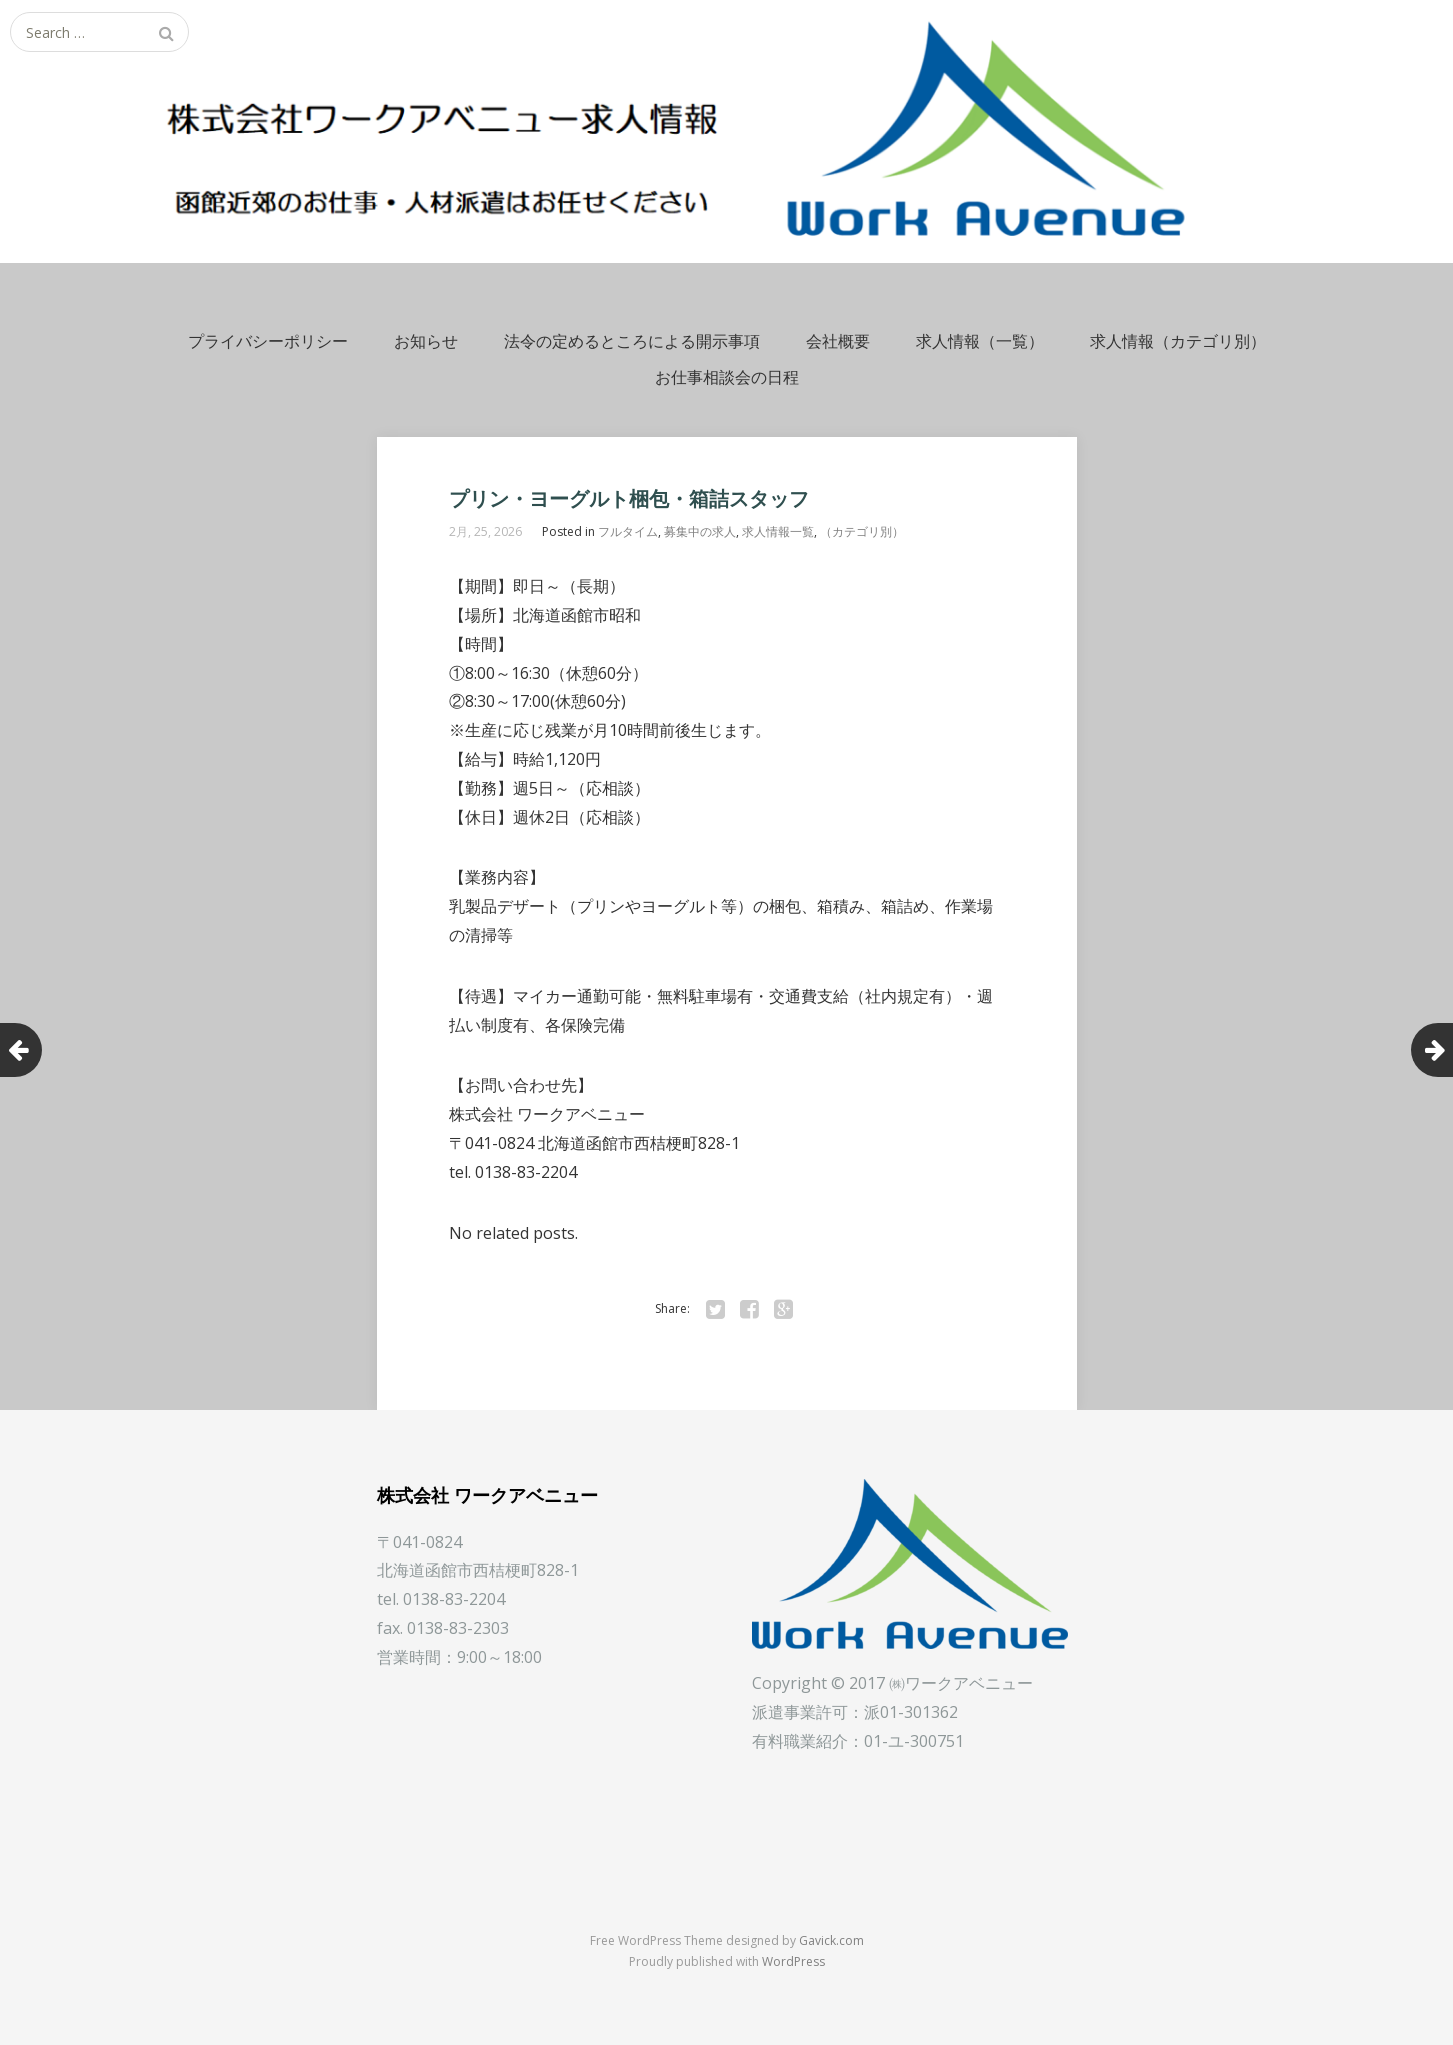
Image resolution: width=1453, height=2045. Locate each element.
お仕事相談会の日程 (727, 377)
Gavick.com (831, 1940)
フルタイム (628, 531)
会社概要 (838, 341)
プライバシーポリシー (268, 341)
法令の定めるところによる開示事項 (632, 341)
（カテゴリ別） (862, 531)
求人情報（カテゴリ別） (1178, 341)
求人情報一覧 (778, 531)
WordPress (793, 1961)
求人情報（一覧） (980, 341)
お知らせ (426, 341)
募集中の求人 (700, 531)
